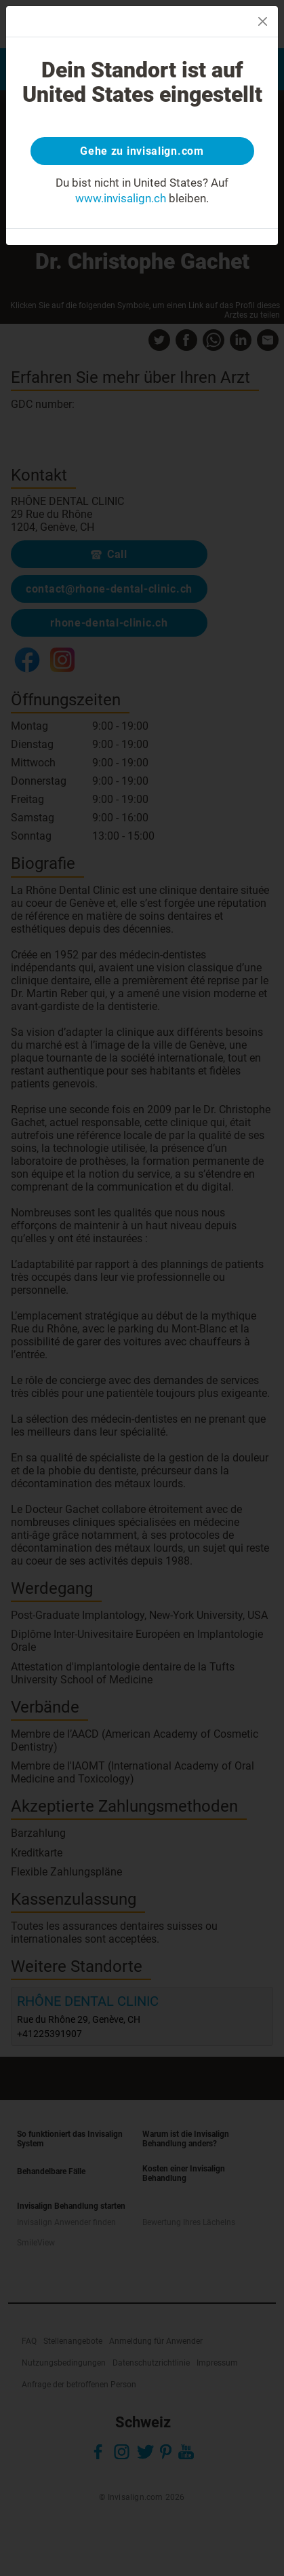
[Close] (262, 21)
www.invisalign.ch (120, 198)
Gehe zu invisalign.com (141, 151)
